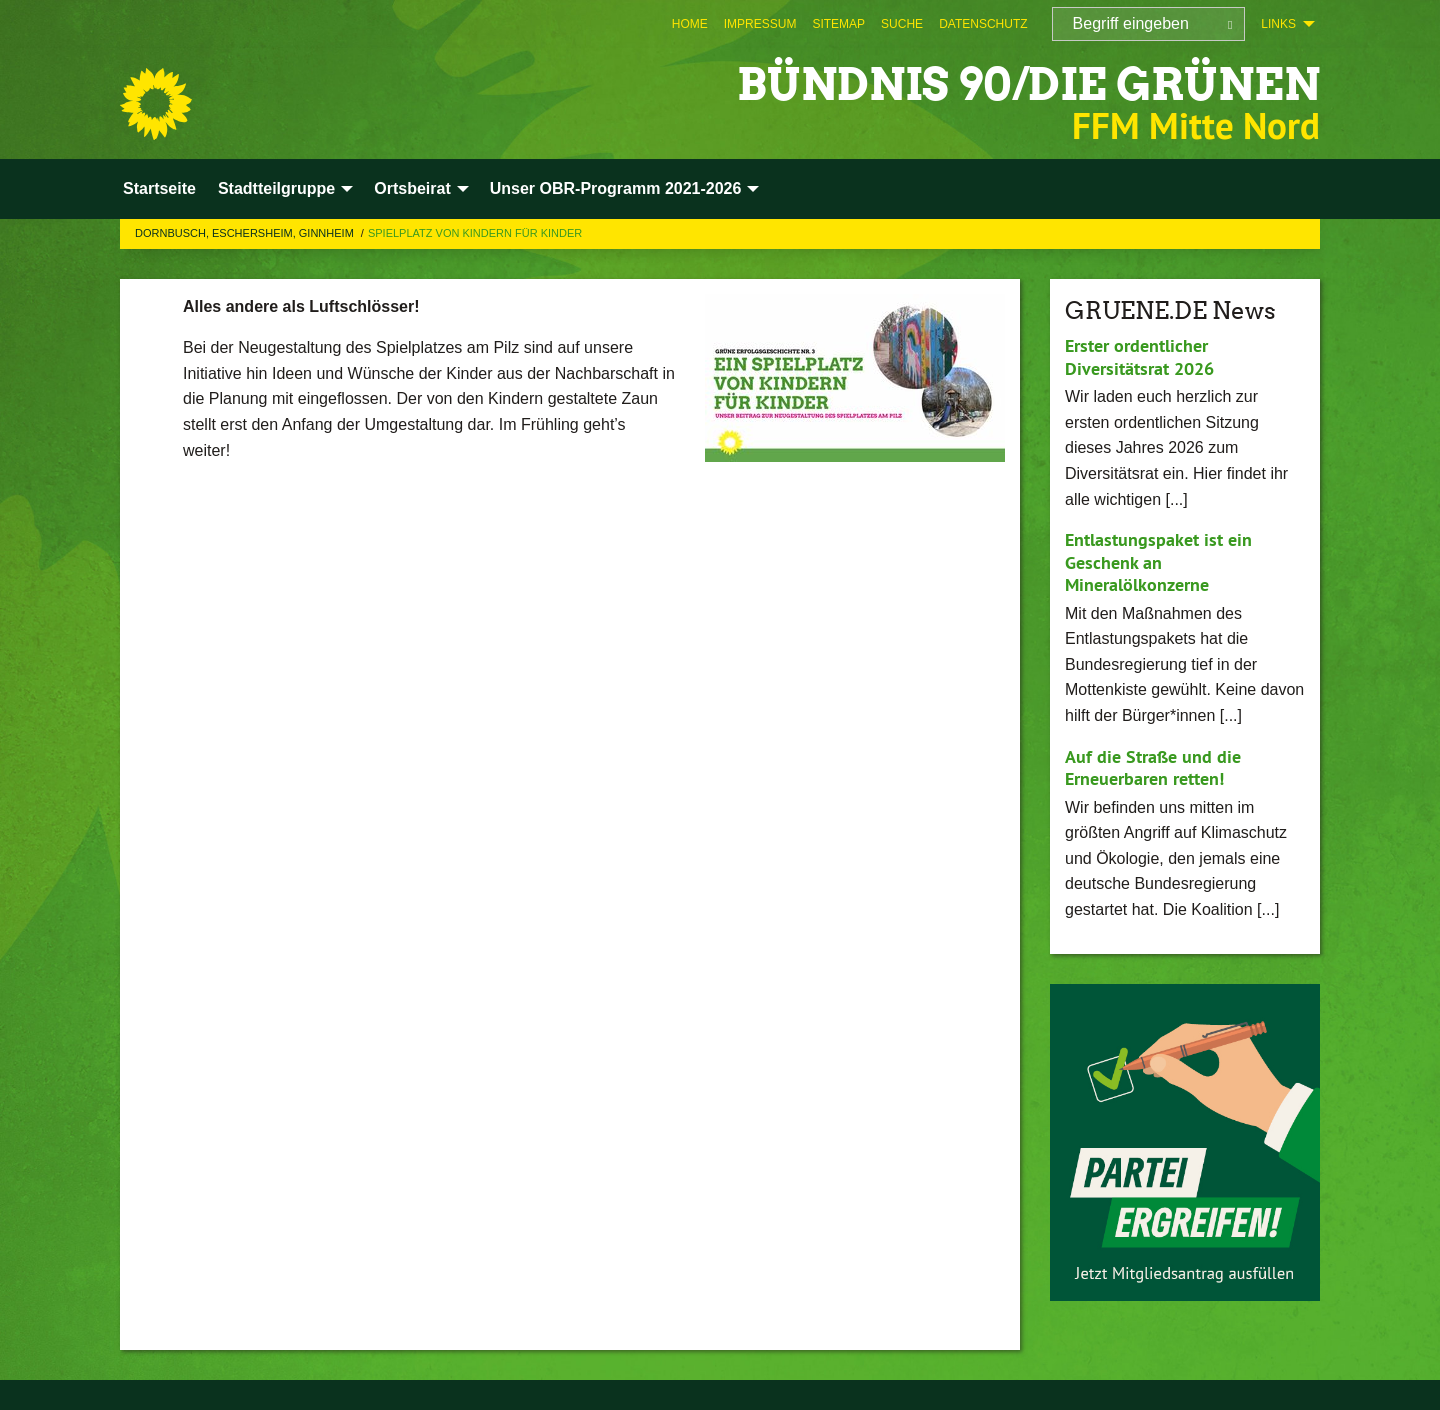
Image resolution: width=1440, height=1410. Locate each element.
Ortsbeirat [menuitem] (412, 188)
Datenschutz (983, 24)
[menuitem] (690, 24)
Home (690, 24)
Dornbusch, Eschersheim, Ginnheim (246, 233)
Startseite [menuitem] (159, 188)
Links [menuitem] (1278, 24)
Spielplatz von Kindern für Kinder (475, 233)
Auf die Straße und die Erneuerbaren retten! (1153, 768)
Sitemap (838, 24)
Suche (902, 24)
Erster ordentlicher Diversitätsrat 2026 (1139, 357)
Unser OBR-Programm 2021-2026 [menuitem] (616, 188)
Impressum (760, 24)
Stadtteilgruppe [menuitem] (276, 188)
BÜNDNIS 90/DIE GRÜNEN (1028, 84)
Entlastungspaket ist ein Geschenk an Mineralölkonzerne (1158, 562)
